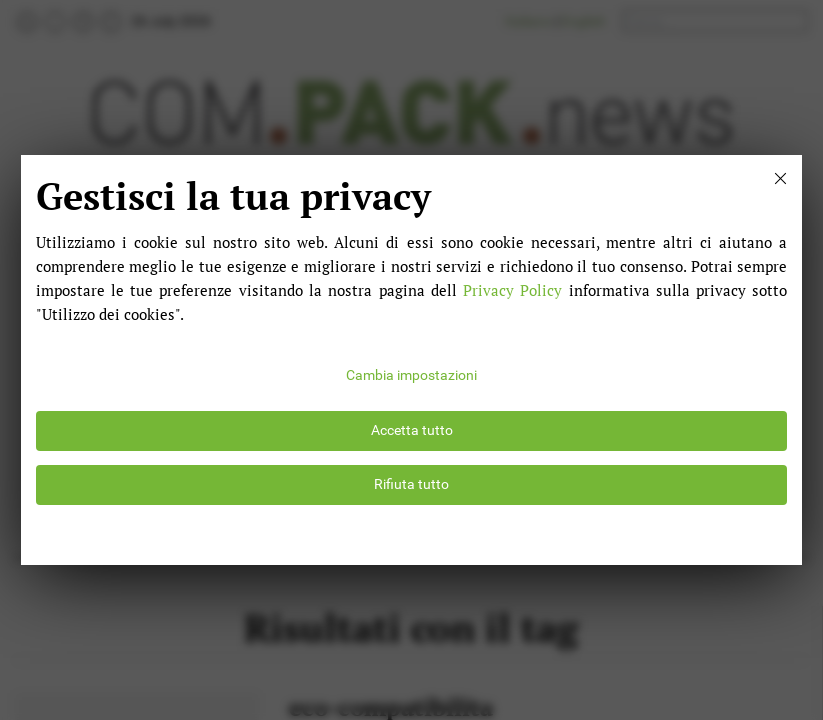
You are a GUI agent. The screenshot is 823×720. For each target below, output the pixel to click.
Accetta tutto (412, 430)
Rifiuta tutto (411, 484)
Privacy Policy (512, 290)
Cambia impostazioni (411, 375)
